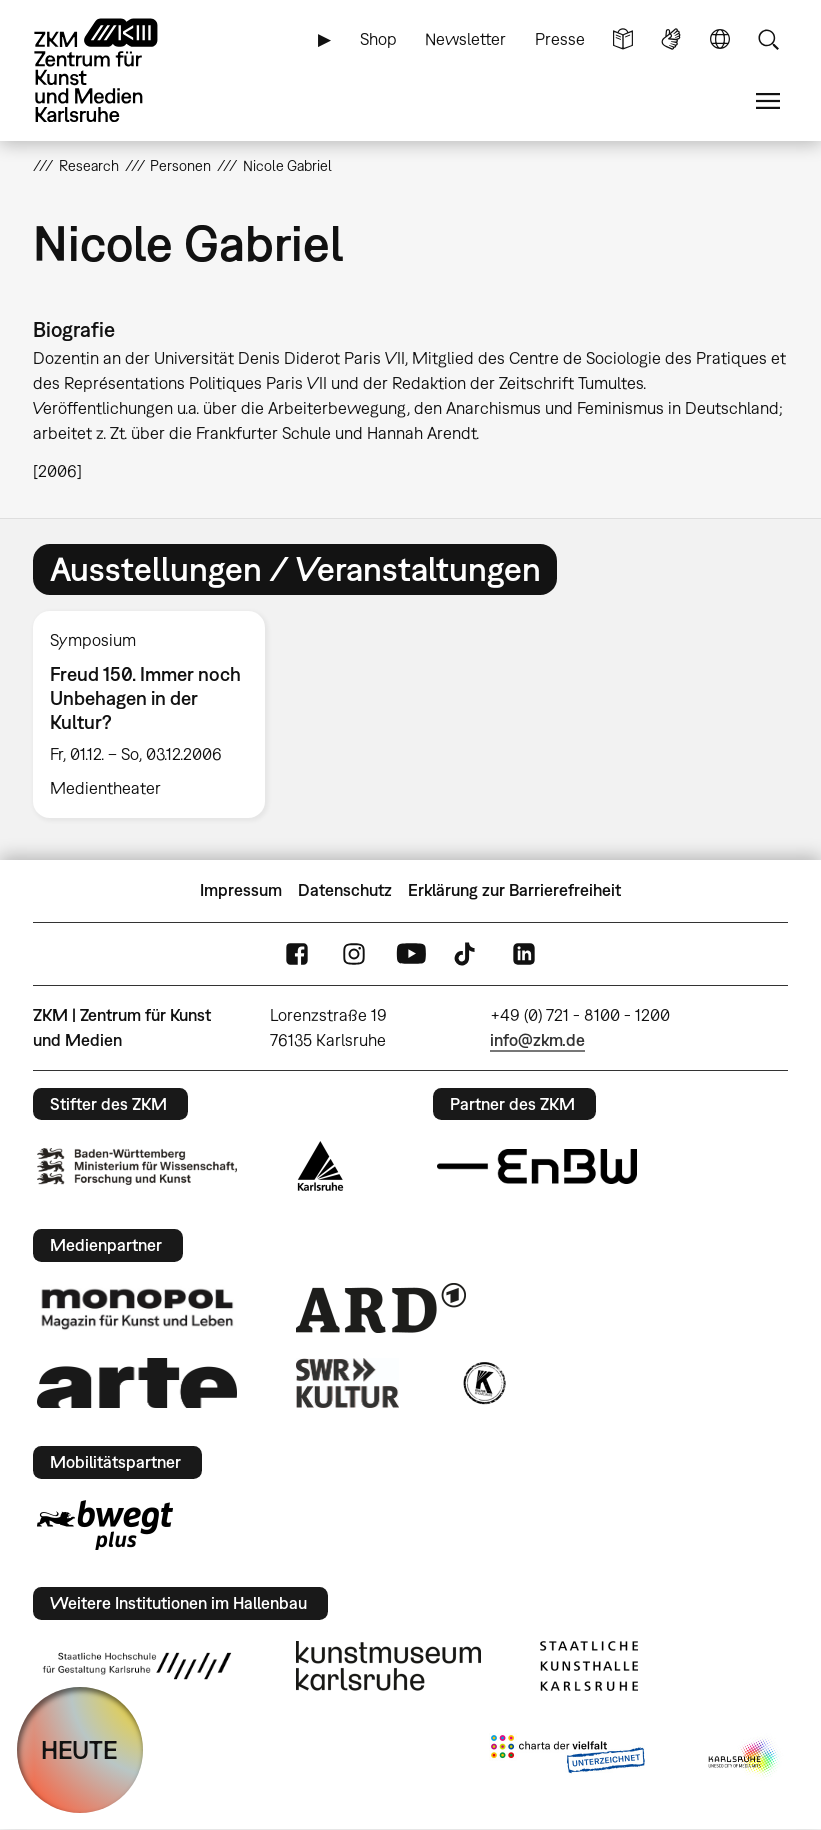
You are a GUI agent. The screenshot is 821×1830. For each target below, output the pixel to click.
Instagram (354, 953)
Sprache (720, 39)
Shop (378, 39)
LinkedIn (524, 953)
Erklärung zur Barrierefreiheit (514, 890)
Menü (768, 101)
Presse (560, 39)
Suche (768, 39)
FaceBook (297, 953)
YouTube (411, 953)
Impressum (241, 890)
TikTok (467, 953)
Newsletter (465, 39)
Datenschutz (345, 890)
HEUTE (79, 1749)
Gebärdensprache (671, 39)
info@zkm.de (537, 1040)
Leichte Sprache (623, 39)
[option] (157, 714)
